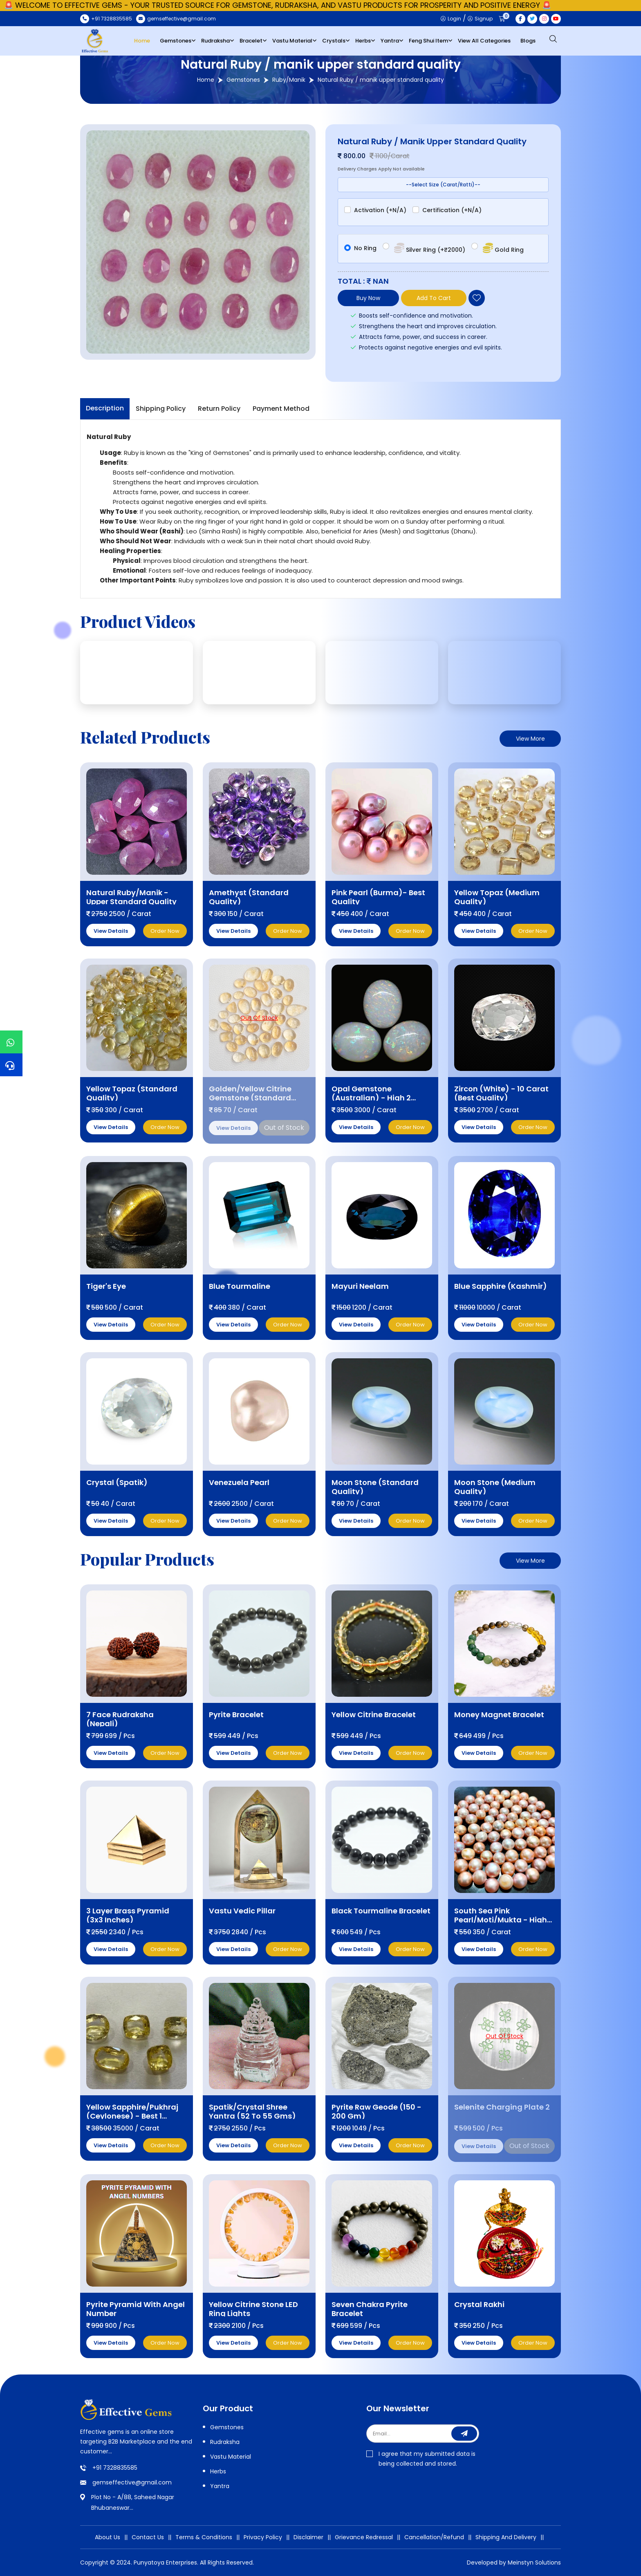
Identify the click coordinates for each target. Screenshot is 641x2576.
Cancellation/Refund (434, 2537)
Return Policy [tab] (219, 408)
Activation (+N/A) (380, 210)
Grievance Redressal (364, 2537)
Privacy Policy (263, 2537)
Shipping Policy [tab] (161, 408)
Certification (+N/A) (452, 210)
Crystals (333, 41)
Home (142, 41)
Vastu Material (292, 41)
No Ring (365, 248)
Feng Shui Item (428, 41)
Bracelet (251, 41)
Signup (480, 18)
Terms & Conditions (203, 2537)
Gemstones (175, 41)
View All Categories (484, 41)
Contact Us (148, 2537)
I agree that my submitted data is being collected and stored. (420, 2459)
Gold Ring (502, 248)
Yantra (390, 41)
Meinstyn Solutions (534, 2562)
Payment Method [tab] (281, 408)
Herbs (363, 41)
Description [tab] (105, 408)
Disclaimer (308, 2537)
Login (451, 18)
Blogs (528, 41)
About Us (107, 2537)
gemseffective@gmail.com (132, 2482)
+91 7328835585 (114, 2468)
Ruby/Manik (288, 79)
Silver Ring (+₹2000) (428, 248)
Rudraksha (215, 41)
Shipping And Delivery (505, 2537)
